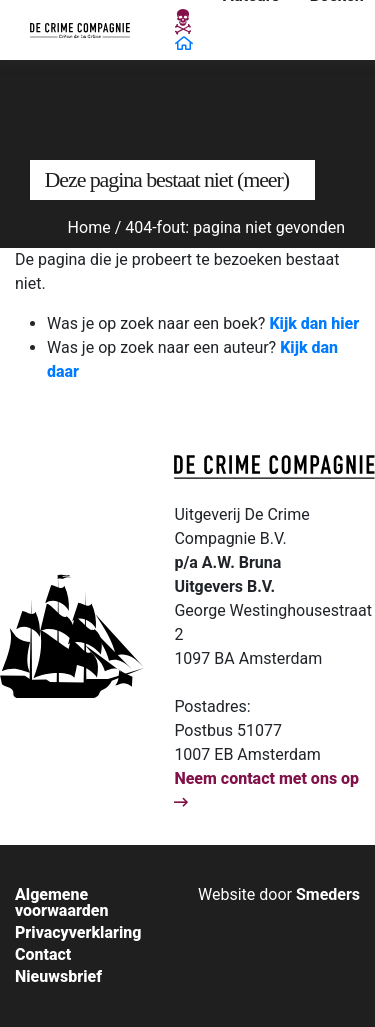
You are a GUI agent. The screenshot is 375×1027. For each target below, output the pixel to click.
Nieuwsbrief (58, 977)
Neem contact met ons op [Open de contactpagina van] (266, 789)
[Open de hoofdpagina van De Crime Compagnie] (80, 30)
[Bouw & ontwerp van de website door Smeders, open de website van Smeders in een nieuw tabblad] (279, 894)
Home (89, 227)
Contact (43, 955)
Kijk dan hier (314, 323)
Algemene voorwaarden (61, 903)
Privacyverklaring (78, 933)
